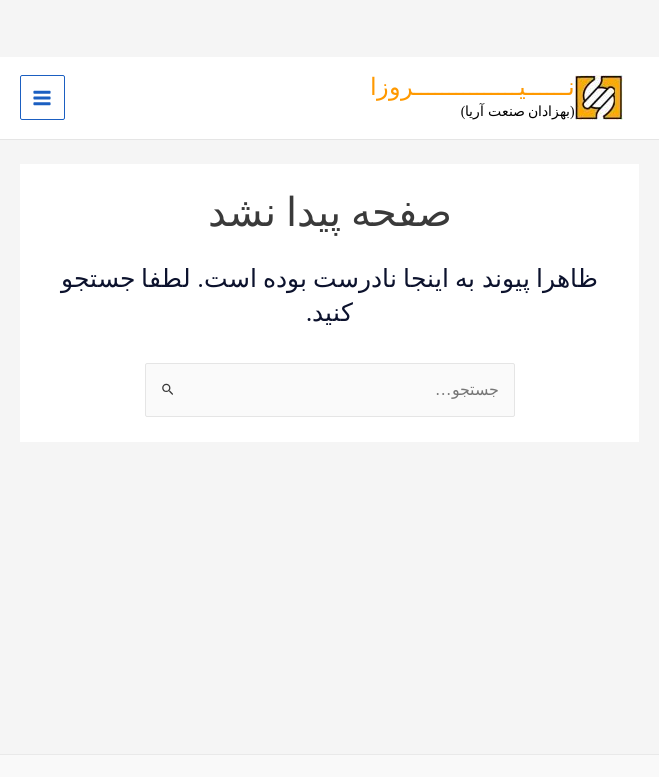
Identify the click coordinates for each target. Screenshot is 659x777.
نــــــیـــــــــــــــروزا (472, 87)
